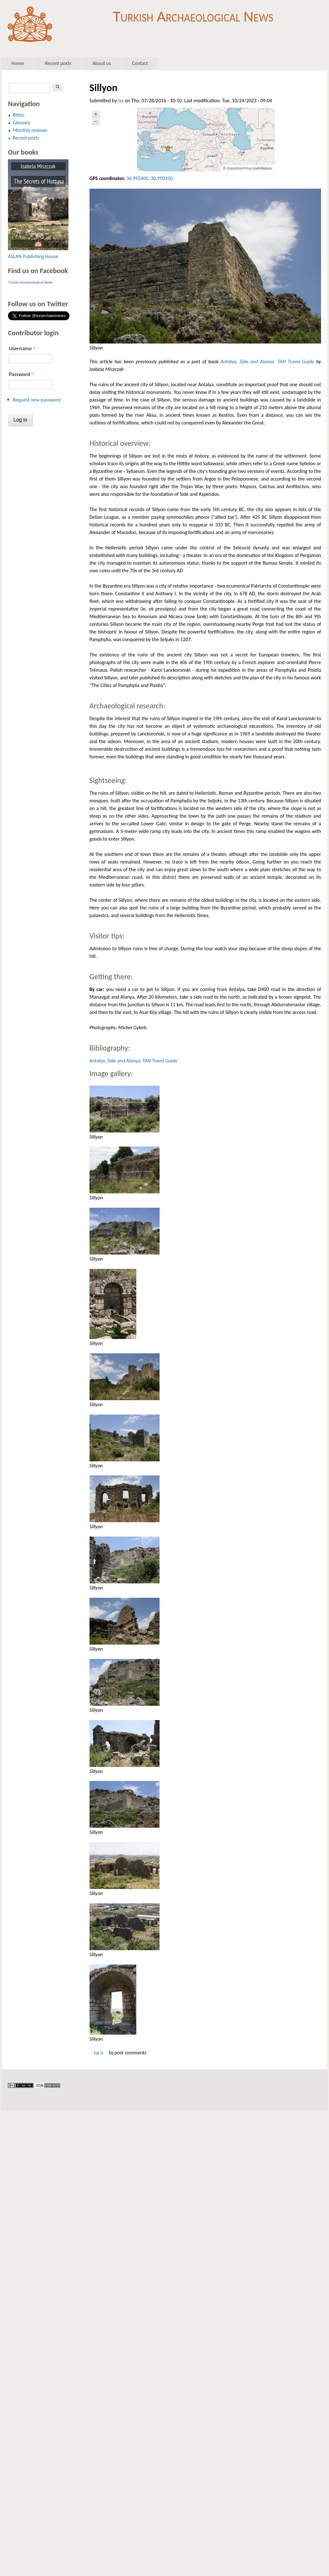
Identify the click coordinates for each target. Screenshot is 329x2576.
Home (17, 63)
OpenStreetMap (239, 168)
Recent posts (58, 63)
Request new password (37, 400)
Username (22, 348)
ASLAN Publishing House (33, 256)
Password (21, 374)
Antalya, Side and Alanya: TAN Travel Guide (267, 361)
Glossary (21, 122)
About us (101, 63)
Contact (140, 63)
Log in (98, 2053)
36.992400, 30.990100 (149, 178)
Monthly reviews (30, 130)
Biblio (19, 115)
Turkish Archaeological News (193, 15)
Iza (121, 101)
